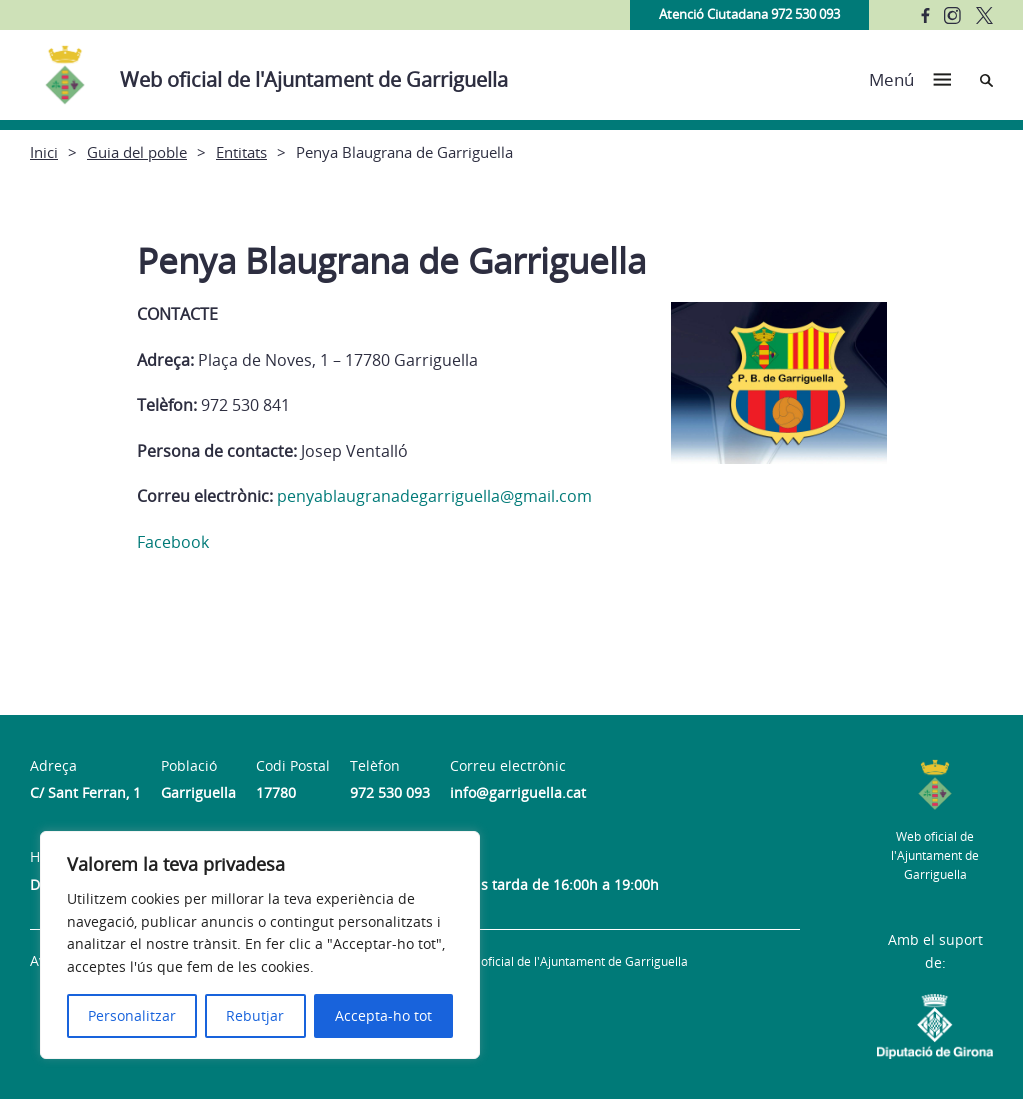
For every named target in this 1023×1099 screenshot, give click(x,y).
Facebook (173, 542)
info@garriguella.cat (518, 792)
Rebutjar (255, 1015)
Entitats (241, 152)
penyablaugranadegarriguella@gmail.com (434, 496)
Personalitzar (132, 1015)
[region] (260, 945)
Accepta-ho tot (383, 1015)
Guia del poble (137, 152)
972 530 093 (390, 792)
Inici (44, 152)
